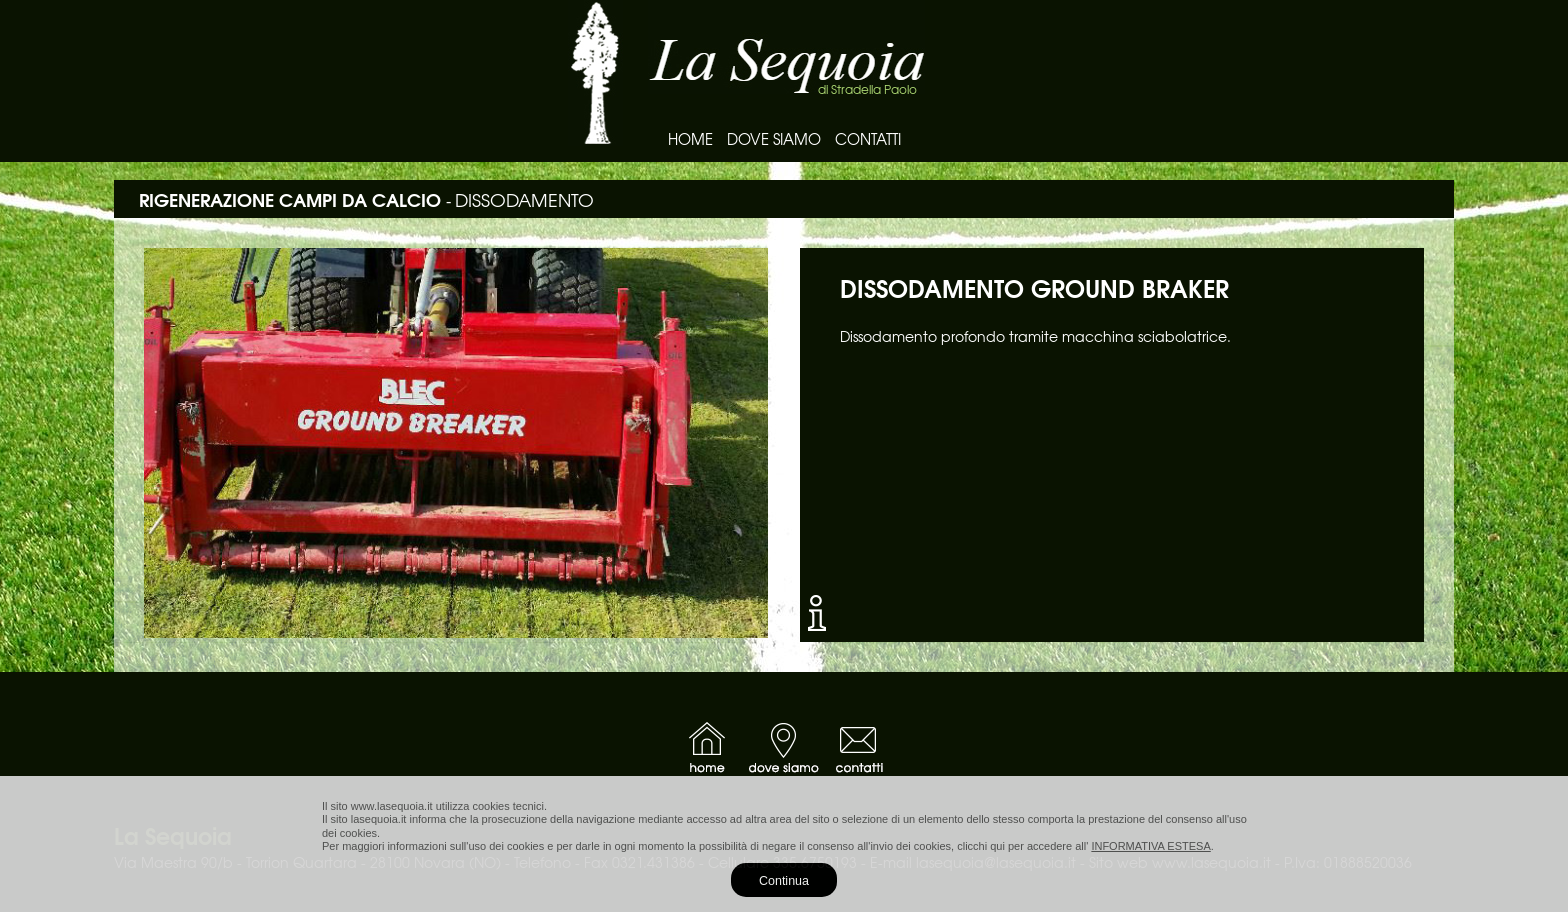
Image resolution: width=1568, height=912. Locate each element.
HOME (690, 139)
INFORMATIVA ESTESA (1150, 846)
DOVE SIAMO (774, 139)
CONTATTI (868, 139)
